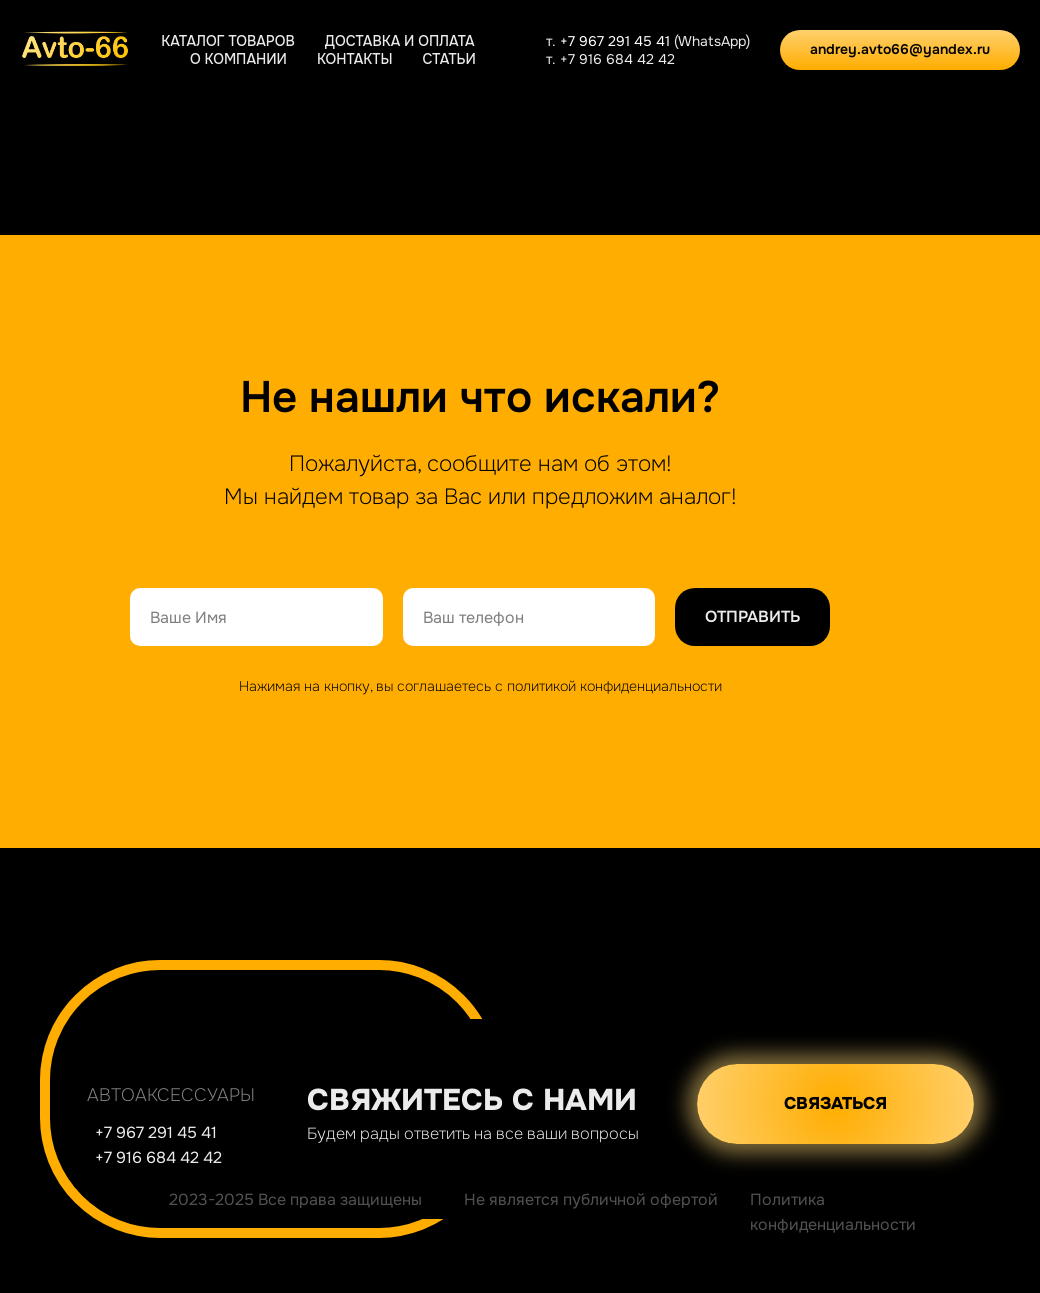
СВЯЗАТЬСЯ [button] (835, 1103)
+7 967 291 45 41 (617, 41)
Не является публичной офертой (591, 1199)
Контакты (355, 59)
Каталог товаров (228, 41)
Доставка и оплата (400, 41)
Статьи (448, 59)
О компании (238, 59)
